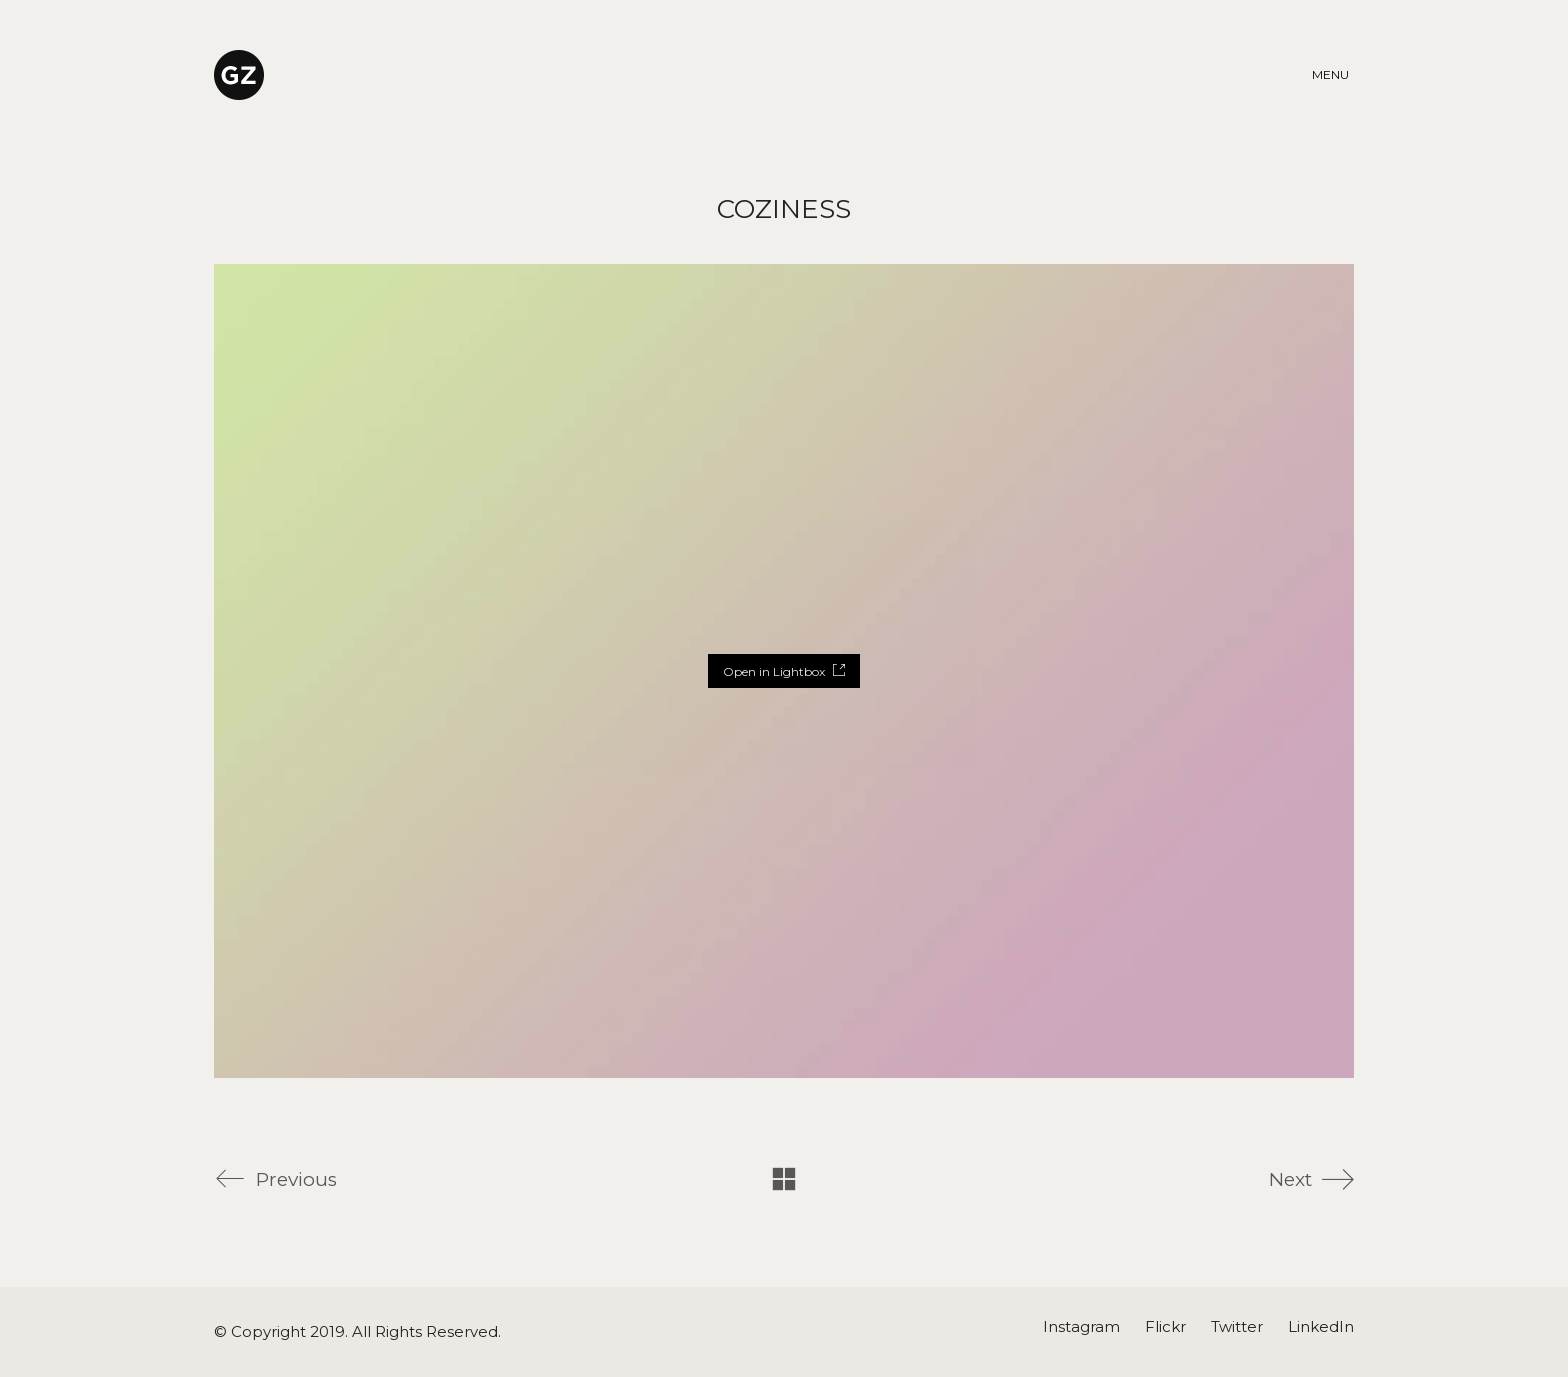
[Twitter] (1237, 1327)
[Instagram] (1081, 1327)
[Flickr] (1165, 1327)
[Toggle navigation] (1333, 75)
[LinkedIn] (1321, 1327)
